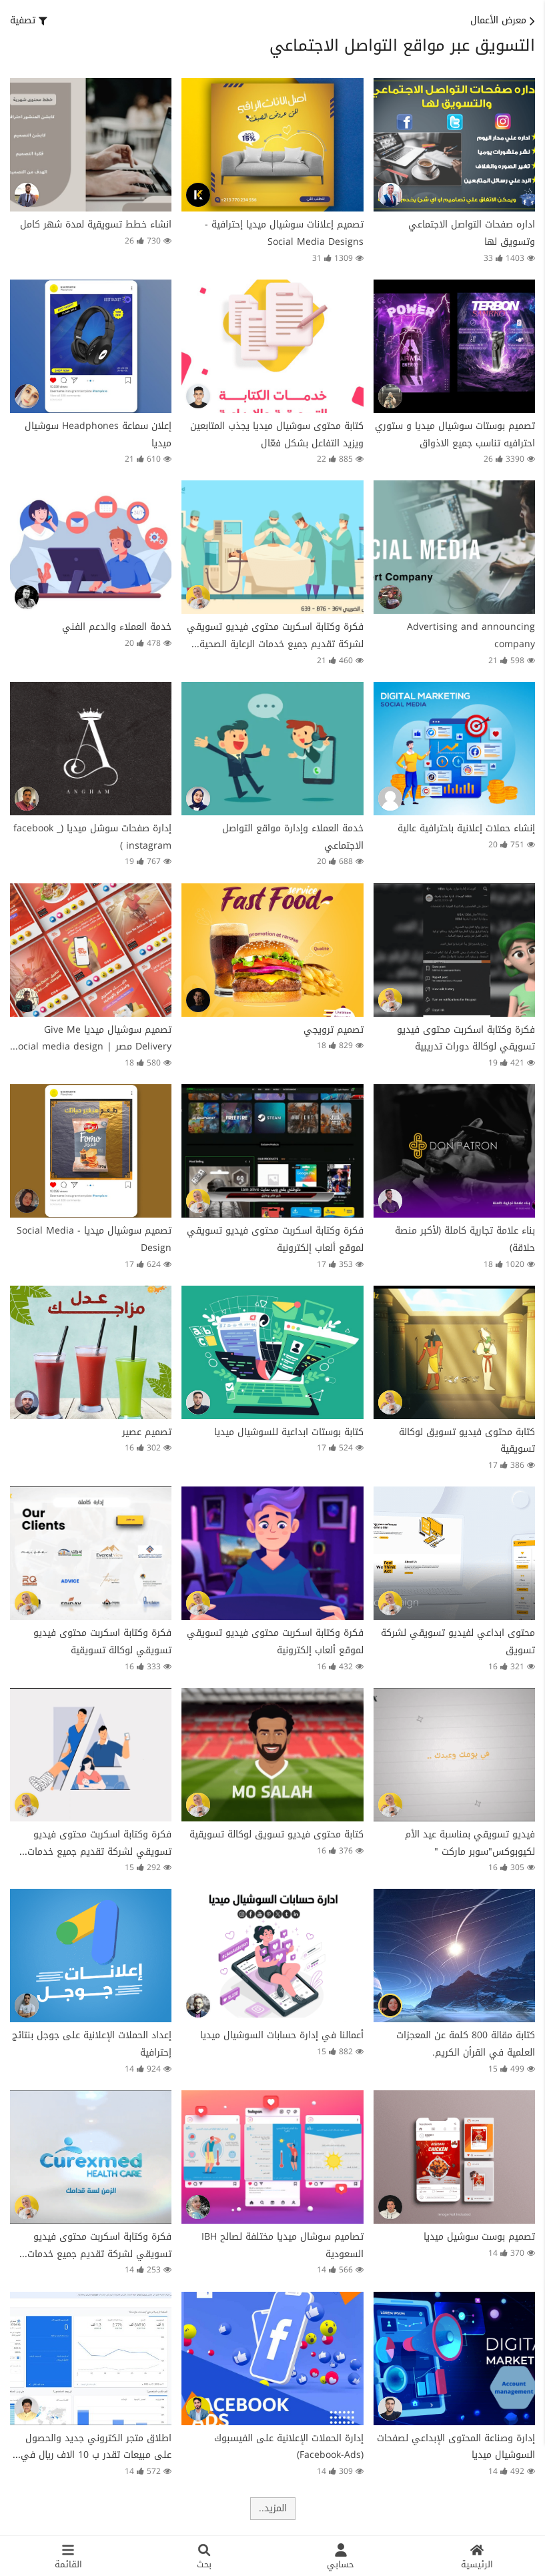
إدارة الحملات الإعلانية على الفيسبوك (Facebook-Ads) (289, 2447)
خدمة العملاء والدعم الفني (116, 627)
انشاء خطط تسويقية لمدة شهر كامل (95, 225)
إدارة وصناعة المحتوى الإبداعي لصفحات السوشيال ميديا (456, 2447)
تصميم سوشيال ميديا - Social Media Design (94, 1239)
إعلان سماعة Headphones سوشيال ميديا (98, 434)
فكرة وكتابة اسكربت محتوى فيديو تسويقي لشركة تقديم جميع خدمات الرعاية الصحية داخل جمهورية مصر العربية (275, 644)
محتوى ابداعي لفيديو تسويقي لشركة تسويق (458, 1641)
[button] (28, 20)
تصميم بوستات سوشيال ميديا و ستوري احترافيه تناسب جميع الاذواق (455, 434)
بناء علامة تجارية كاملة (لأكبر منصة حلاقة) (465, 1239)
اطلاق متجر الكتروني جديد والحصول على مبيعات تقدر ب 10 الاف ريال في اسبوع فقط (96, 2455)
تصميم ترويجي (334, 1030)
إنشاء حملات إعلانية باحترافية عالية (466, 828)
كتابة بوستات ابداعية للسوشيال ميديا (289, 1432)
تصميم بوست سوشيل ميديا (479, 2237)
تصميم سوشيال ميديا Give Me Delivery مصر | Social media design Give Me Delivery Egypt (92, 1047)
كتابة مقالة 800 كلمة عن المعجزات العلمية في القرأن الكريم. (465, 2044)
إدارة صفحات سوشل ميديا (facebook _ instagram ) (92, 837)
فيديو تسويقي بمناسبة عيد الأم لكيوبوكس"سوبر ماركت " (470, 1843)
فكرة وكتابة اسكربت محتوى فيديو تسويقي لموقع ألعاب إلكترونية (275, 1239)
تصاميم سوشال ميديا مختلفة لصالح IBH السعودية (282, 2245)
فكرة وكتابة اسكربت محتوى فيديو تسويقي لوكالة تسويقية (102, 1641)
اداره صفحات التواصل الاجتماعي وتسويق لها (471, 233)
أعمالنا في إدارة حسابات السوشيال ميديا (282, 2035)
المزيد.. (273, 2508)
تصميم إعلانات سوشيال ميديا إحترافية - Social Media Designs (284, 233)
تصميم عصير (146, 1432)
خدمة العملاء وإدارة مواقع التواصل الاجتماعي (293, 837)
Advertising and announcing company (471, 635)
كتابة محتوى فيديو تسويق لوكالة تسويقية (467, 1440)
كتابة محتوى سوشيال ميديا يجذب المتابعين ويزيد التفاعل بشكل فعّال (277, 434)
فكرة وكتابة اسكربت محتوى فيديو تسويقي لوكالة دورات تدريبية (466, 1038)
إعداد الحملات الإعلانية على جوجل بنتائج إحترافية (91, 2044)
